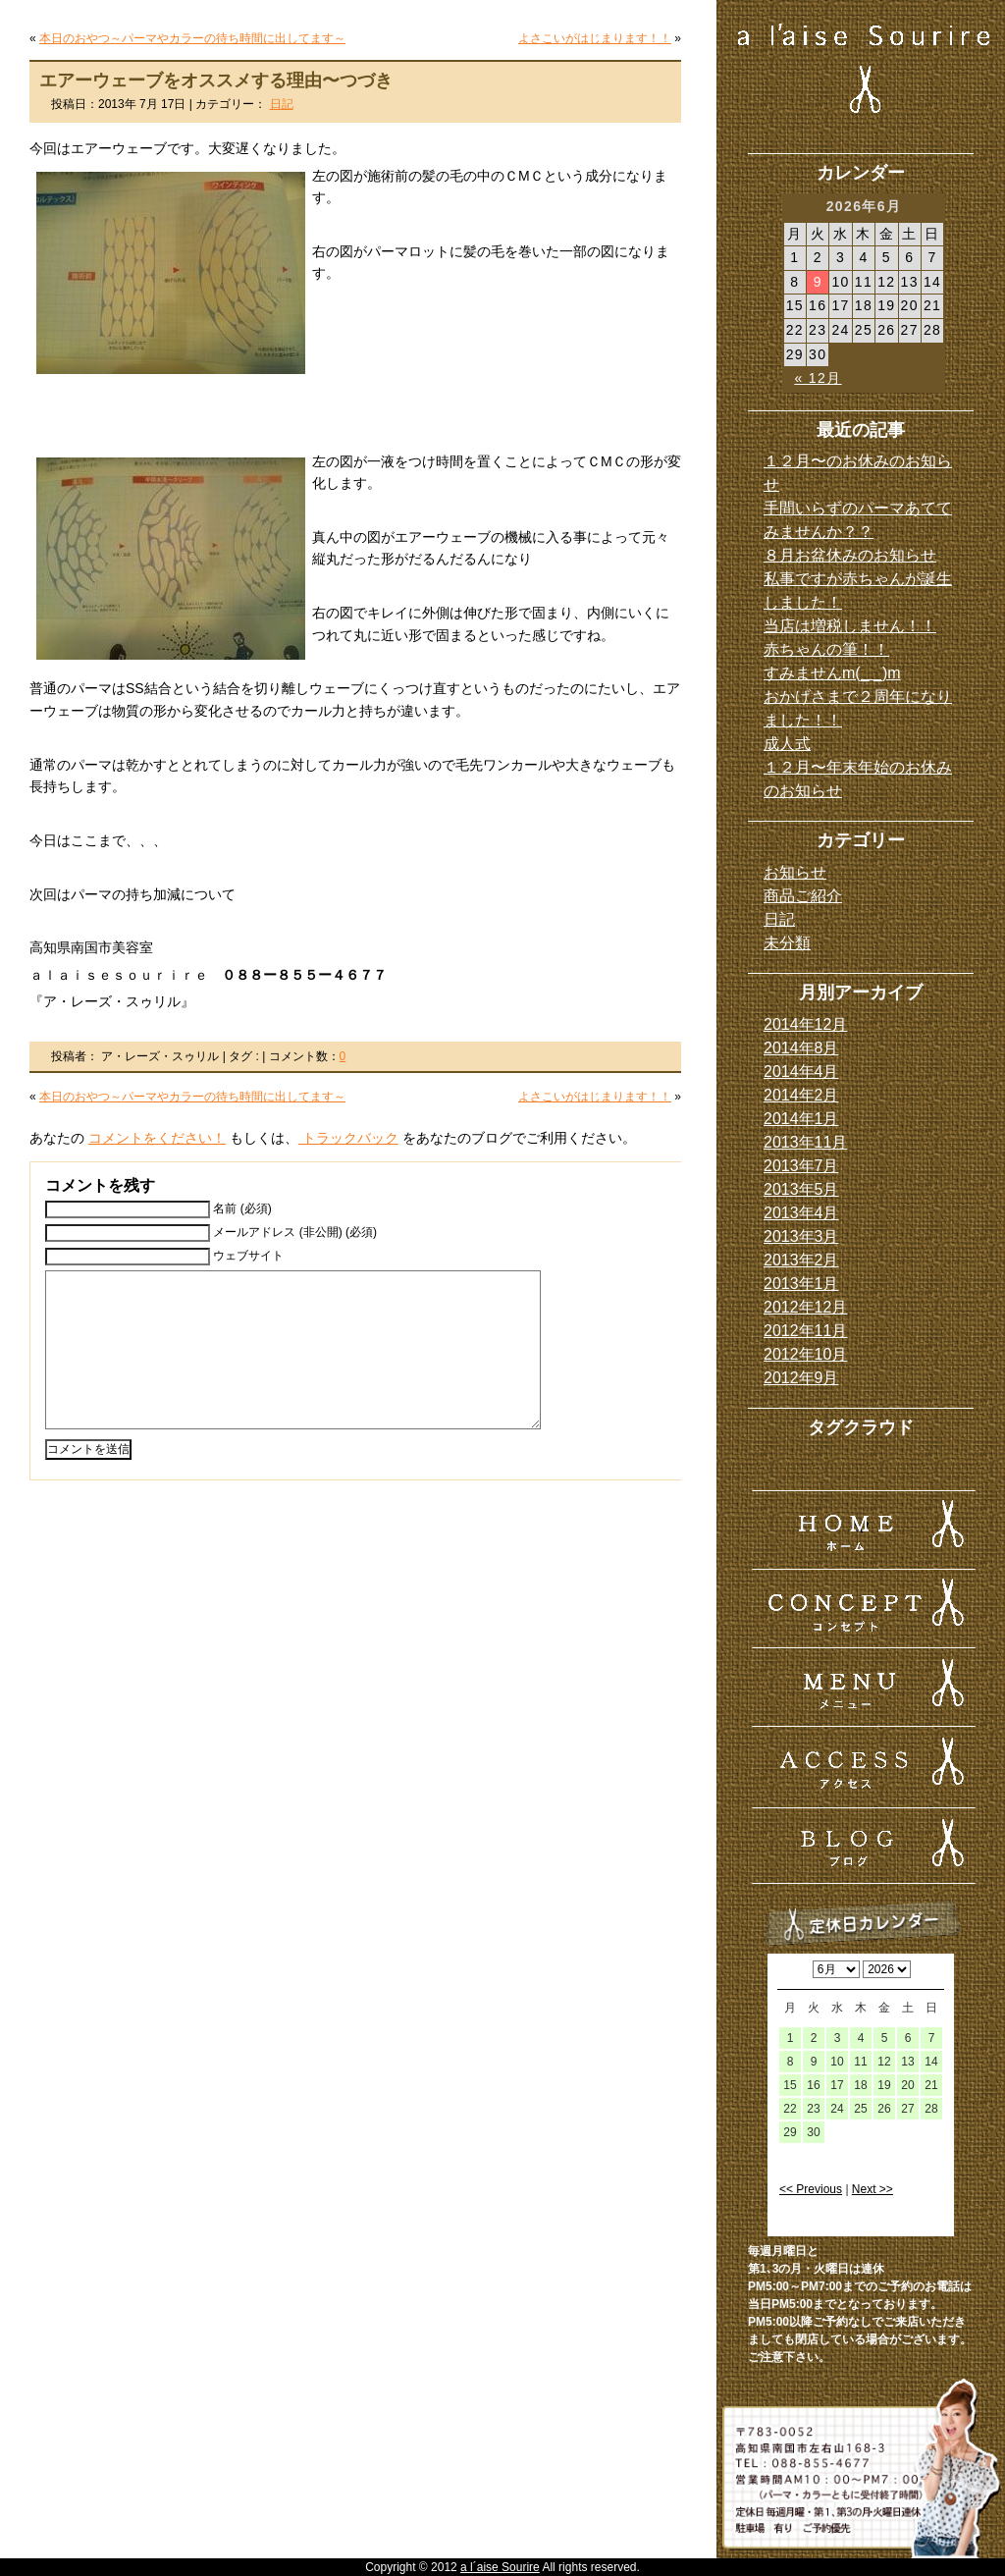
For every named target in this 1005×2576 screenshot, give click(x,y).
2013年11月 (805, 1142)
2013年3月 (801, 1236)
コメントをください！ (157, 1138)
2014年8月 (801, 1048)
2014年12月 (805, 1024)
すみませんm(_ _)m (832, 673)
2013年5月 (801, 1189)
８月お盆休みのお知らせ (850, 555)
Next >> (872, 2189)
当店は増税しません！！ (850, 625)
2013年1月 (801, 1283)
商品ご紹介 (803, 895)
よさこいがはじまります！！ (594, 38)
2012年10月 (805, 1354)
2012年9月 (801, 1377)
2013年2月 (801, 1260)
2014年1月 (801, 1118)
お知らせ (795, 872)
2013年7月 (801, 1165)
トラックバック (348, 1138)
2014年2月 (801, 1095)
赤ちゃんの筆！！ (826, 649)
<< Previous (810, 2189)
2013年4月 (801, 1213)
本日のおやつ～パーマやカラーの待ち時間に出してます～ (192, 38)
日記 (281, 104)
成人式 (787, 743)
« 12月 (817, 378)
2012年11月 (805, 1330)
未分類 (787, 943)
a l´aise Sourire (500, 2567)
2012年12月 (805, 1307)
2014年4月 (801, 1071)
